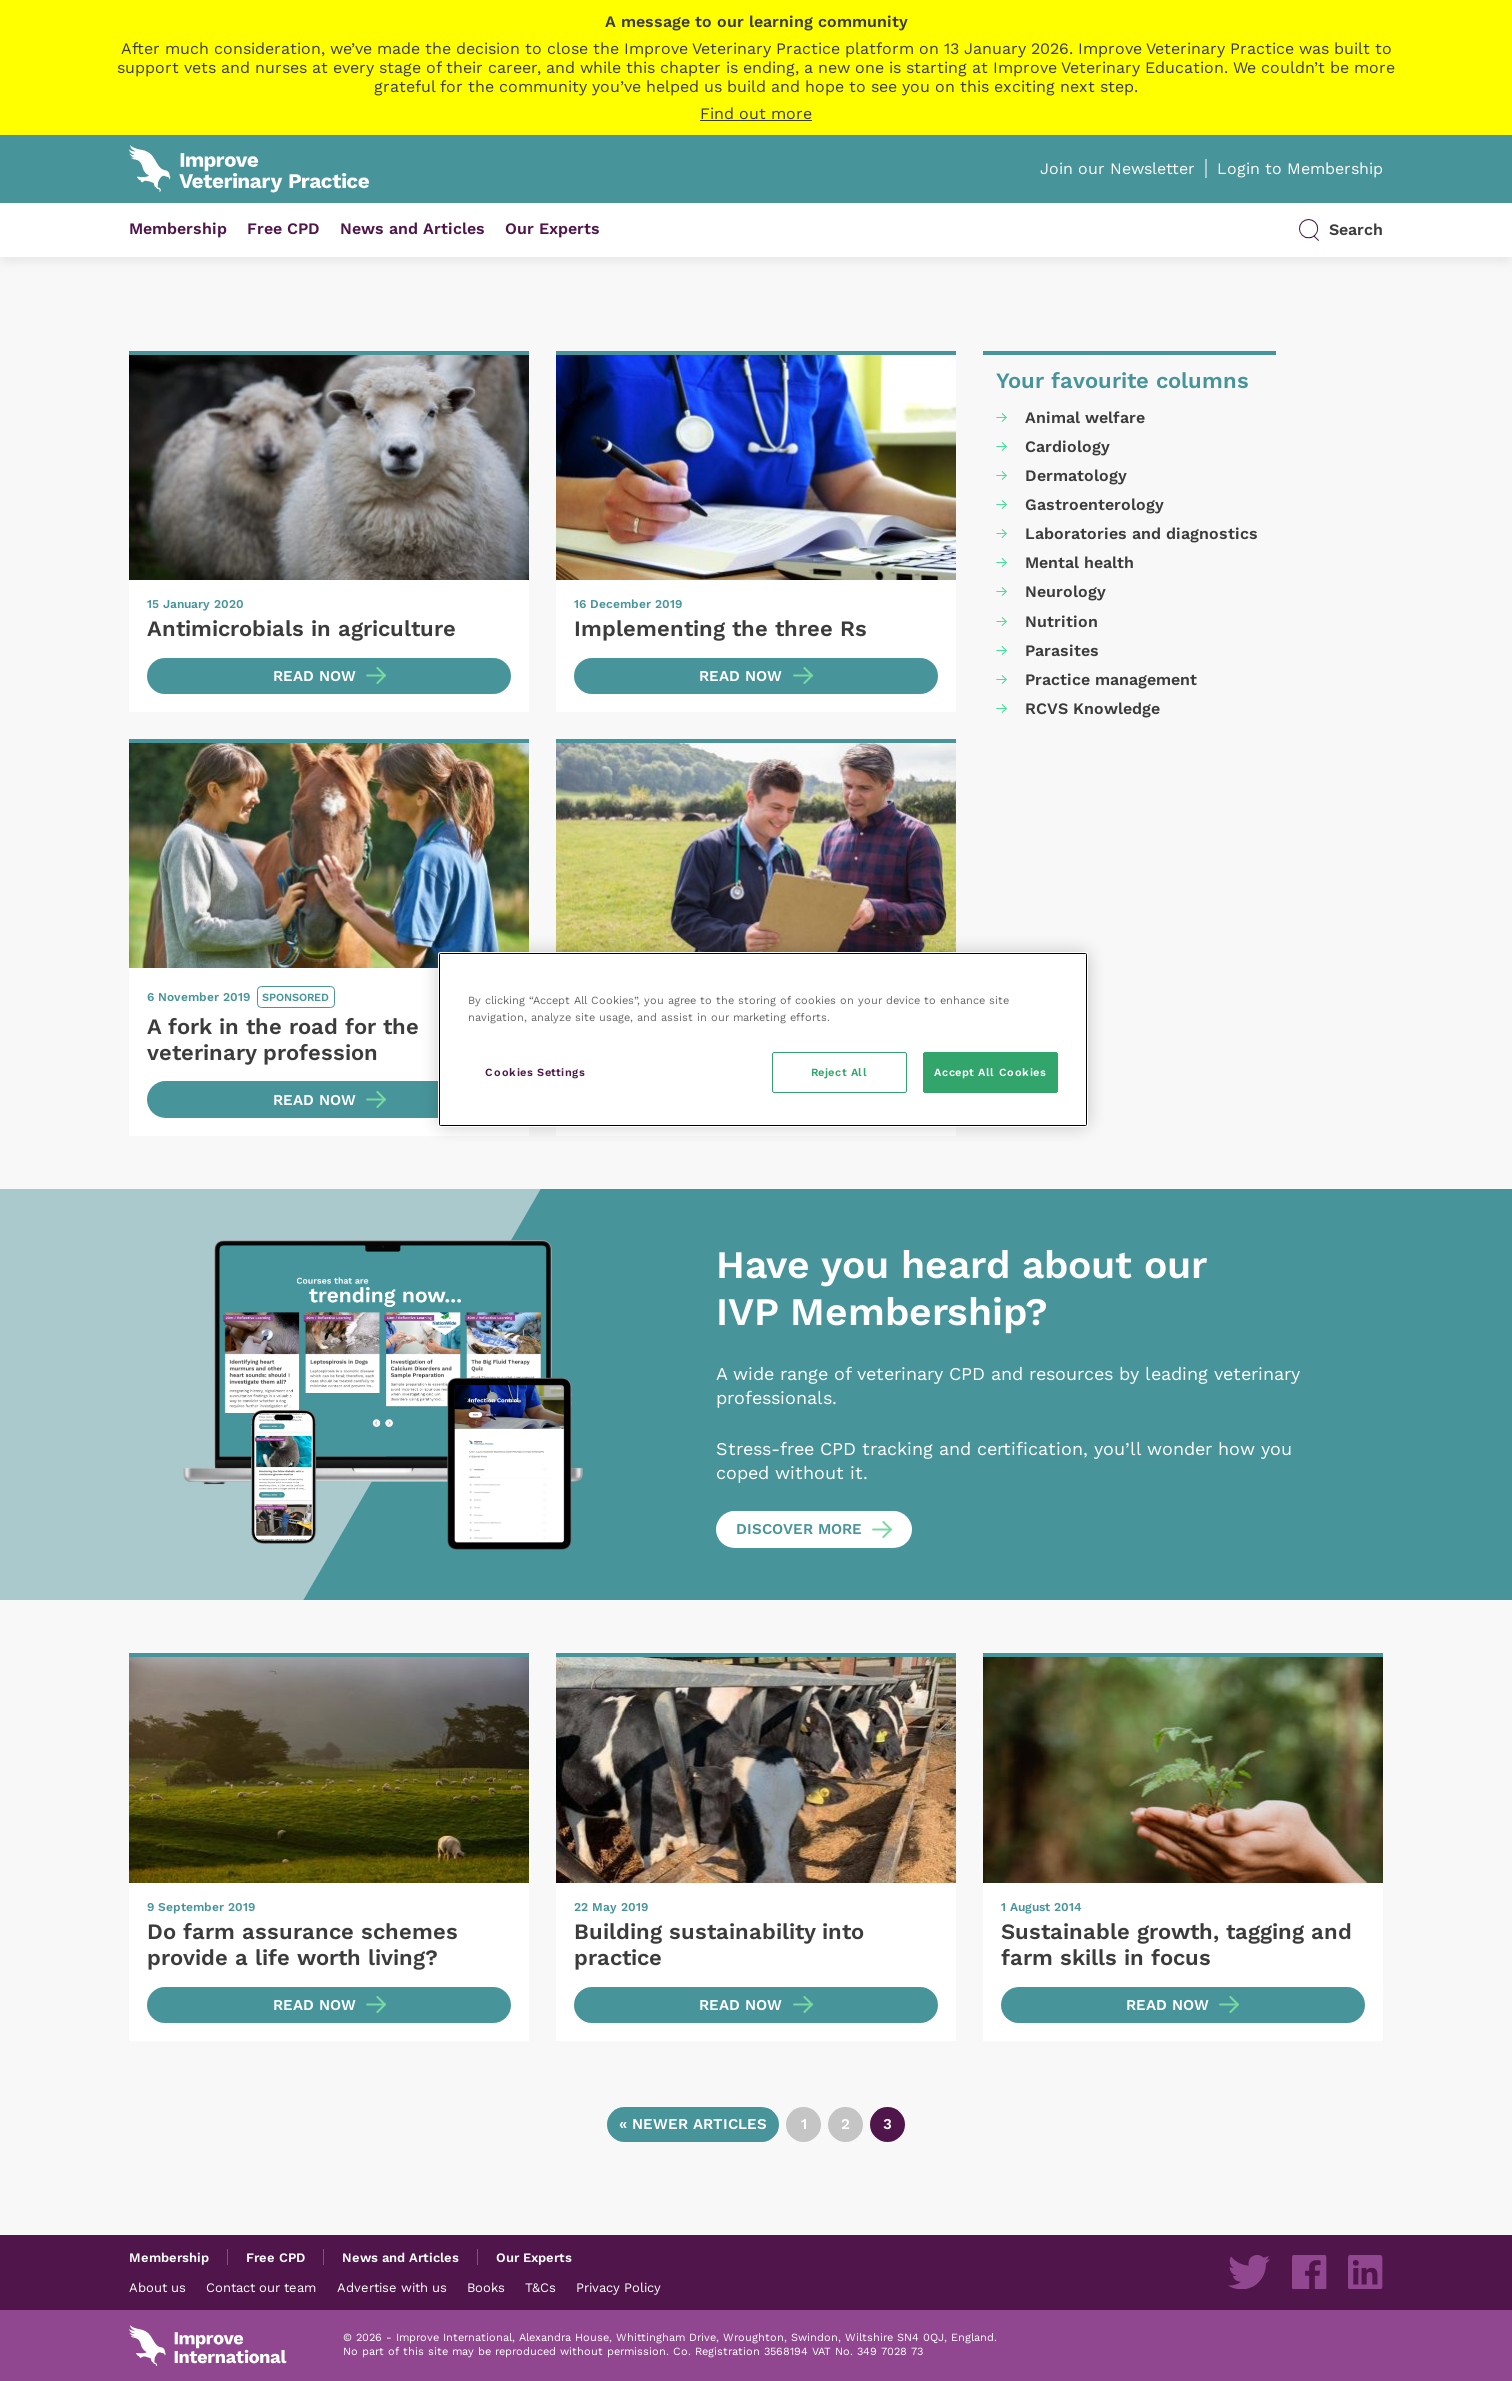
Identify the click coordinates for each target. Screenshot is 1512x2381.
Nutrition (1061, 621)
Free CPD (283, 228)
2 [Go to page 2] (845, 2124)
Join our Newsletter (1117, 168)
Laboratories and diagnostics (1141, 533)
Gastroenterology (1094, 504)
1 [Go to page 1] (804, 2124)
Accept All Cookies (990, 1072)
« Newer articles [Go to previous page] (693, 2124)
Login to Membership (1300, 168)
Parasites (1062, 650)
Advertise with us (392, 2287)
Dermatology (1076, 475)
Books (486, 2287)
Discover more (799, 1529)
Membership (178, 228)
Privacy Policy (618, 2287)
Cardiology (1067, 446)
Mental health (1079, 562)
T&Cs (540, 2287)
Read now (314, 676)
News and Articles (412, 228)
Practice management (1111, 679)
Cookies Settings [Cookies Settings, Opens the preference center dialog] (535, 1072)
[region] (763, 1039)
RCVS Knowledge (1092, 708)
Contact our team (261, 2287)
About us (157, 2287)
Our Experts (552, 228)
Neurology (1065, 591)
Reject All (839, 1072)
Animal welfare (1085, 417)
